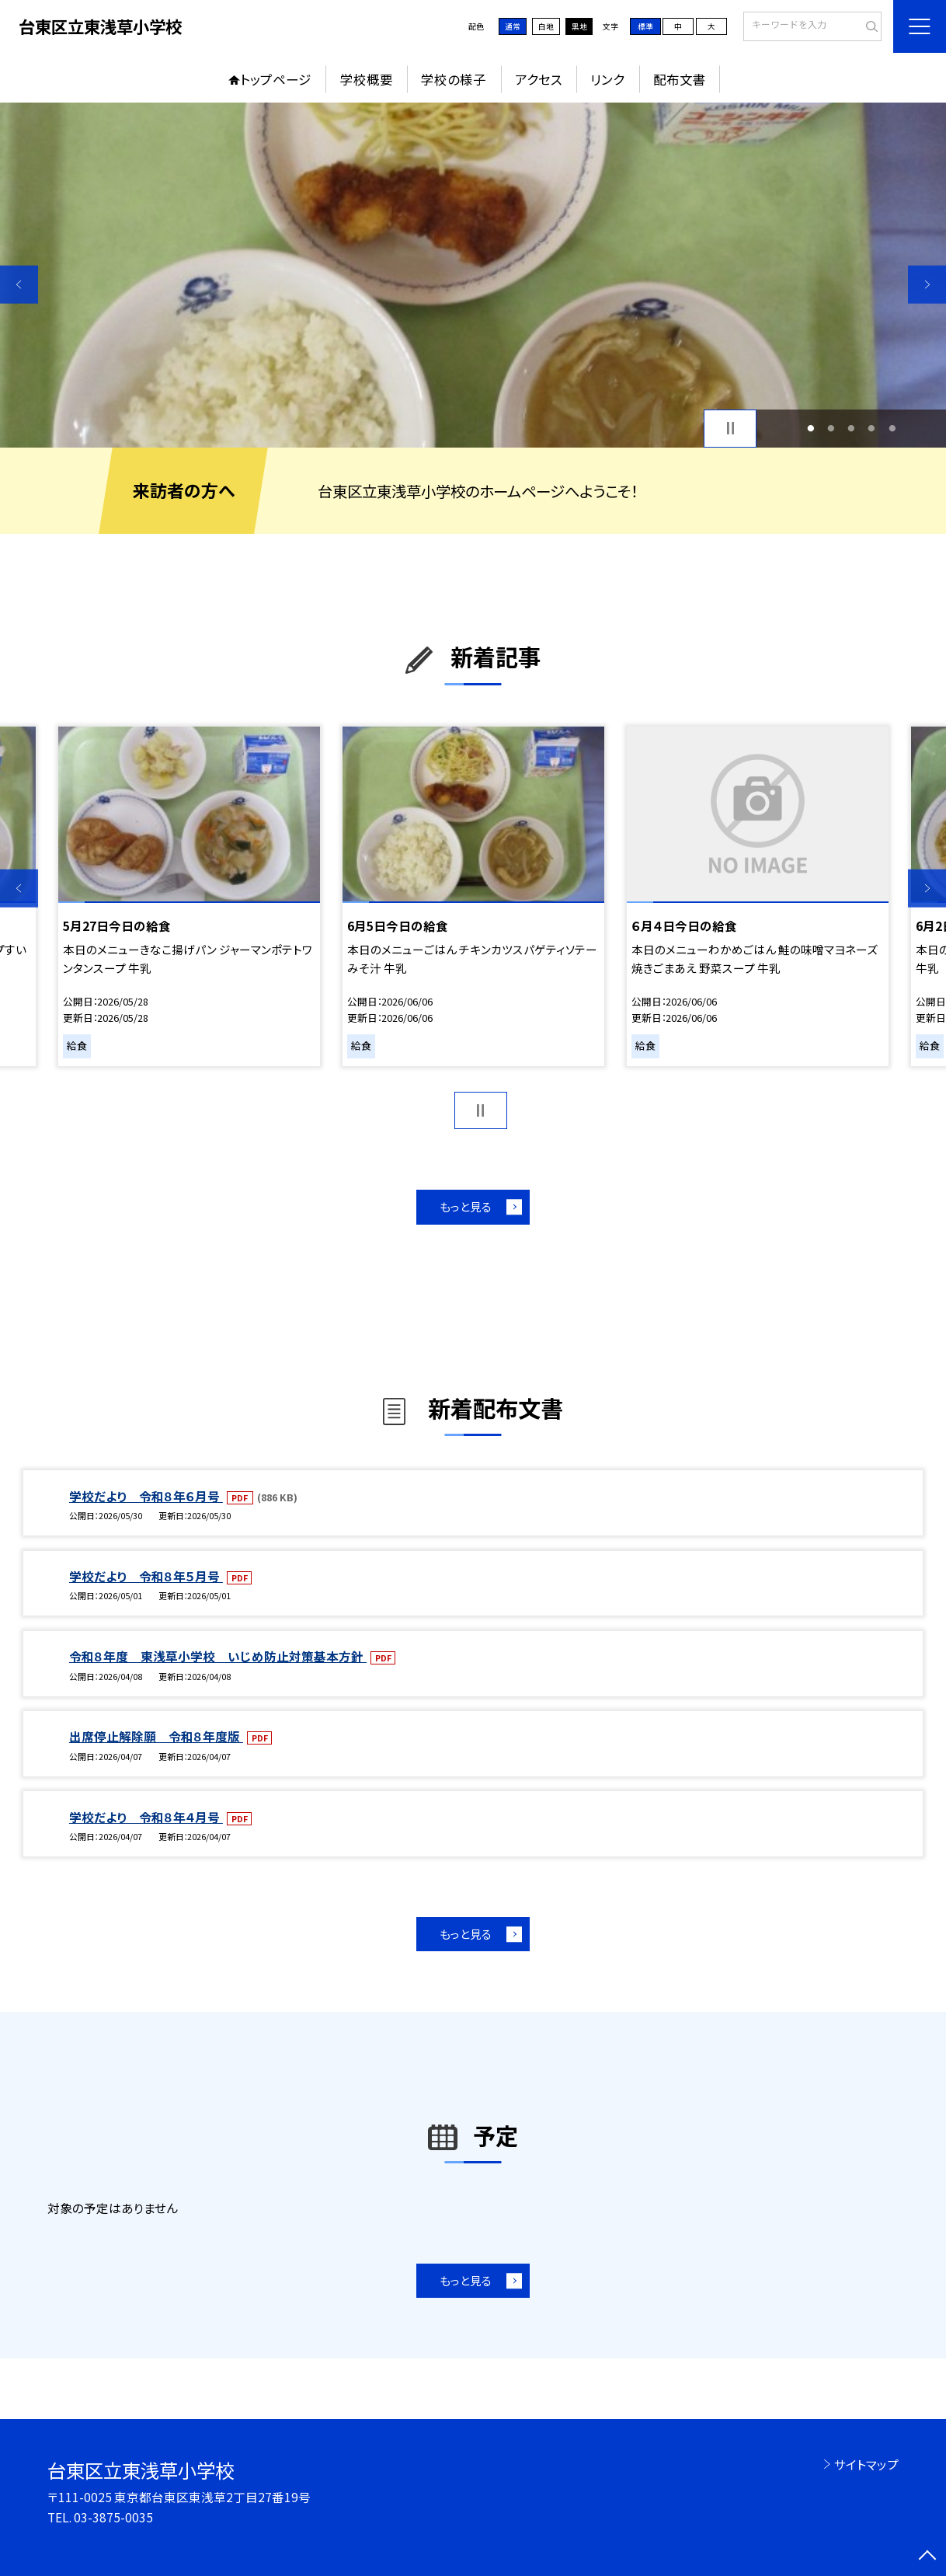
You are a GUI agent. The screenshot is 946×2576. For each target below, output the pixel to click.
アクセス (538, 79)
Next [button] (927, 284)
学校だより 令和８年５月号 (146, 1575)
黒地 (579, 26)
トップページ (275, 79)
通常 (512, 26)
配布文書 (679, 79)
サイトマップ (866, 2464)
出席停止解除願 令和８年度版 (156, 1736)
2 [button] (830, 428)
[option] (473, 275)
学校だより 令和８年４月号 (146, 1816)
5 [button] (892, 428)
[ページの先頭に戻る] (927, 2557)
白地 (546, 26)
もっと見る (466, 1206)
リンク (607, 79)
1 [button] (810, 428)
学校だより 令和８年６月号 (146, 1495)
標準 (645, 26)
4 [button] (871, 428)
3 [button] (851, 428)
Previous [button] (19, 284)
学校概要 (366, 79)
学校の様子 (453, 79)
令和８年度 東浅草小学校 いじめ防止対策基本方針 (218, 1655)
